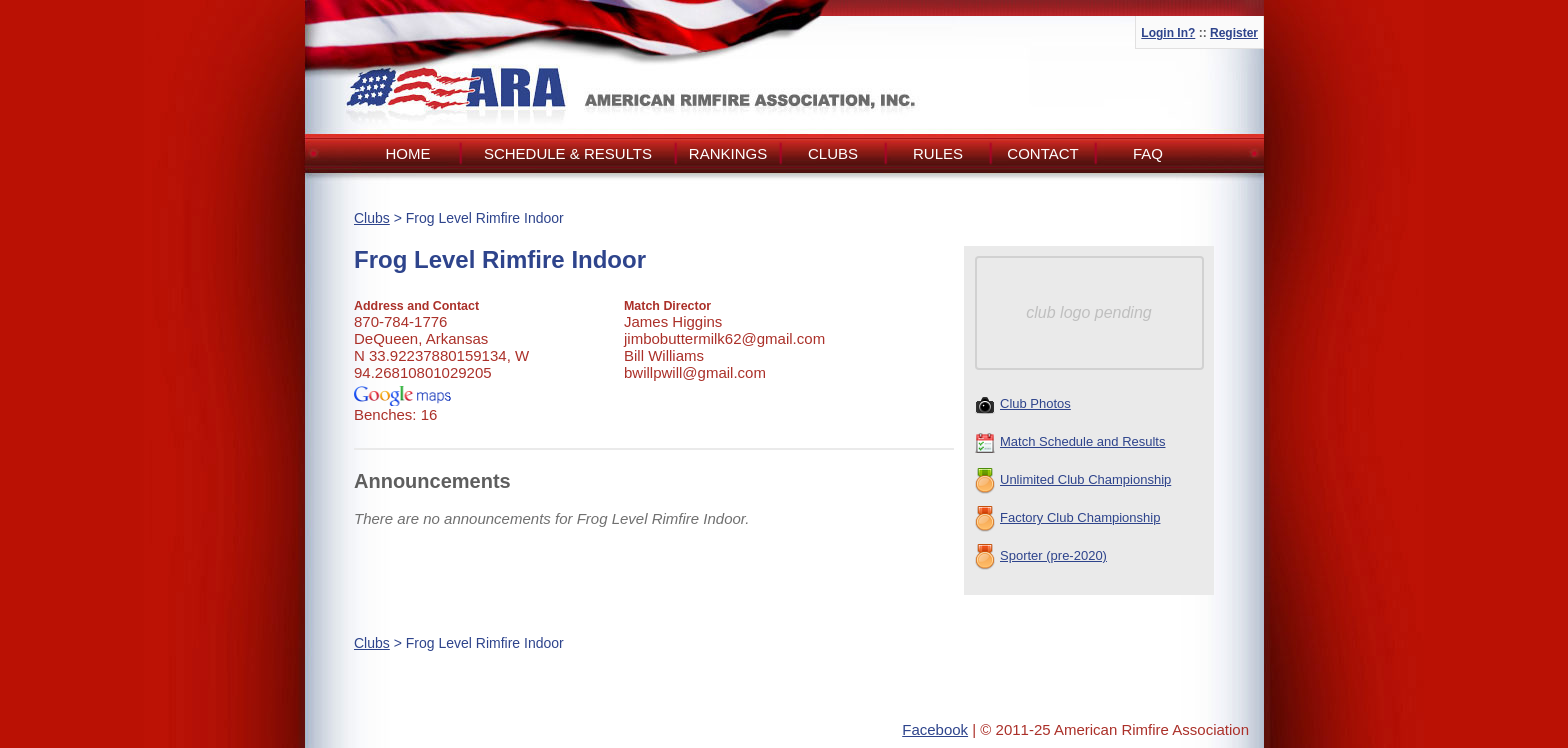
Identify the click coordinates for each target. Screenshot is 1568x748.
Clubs (833, 153)
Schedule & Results (568, 153)
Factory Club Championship (1067, 519)
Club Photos (1023, 405)
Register (1234, 33)
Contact (1042, 153)
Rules (938, 153)
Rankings (728, 153)
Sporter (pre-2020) (1041, 557)
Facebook (935, 729)
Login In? (1168, 33)
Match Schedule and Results (1070, 443)
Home (408, 153)
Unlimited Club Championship (1073, 481)
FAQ (1148, 153)
